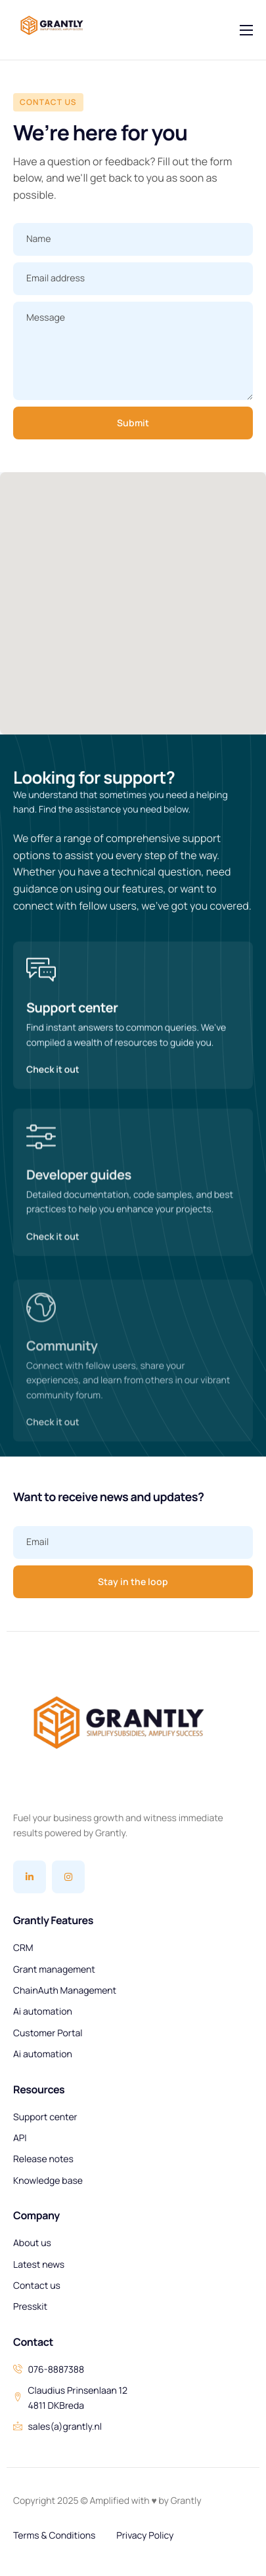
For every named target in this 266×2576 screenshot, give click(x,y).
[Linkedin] (29, 1877)
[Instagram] (68, 1877)
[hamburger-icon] (246, 30)
